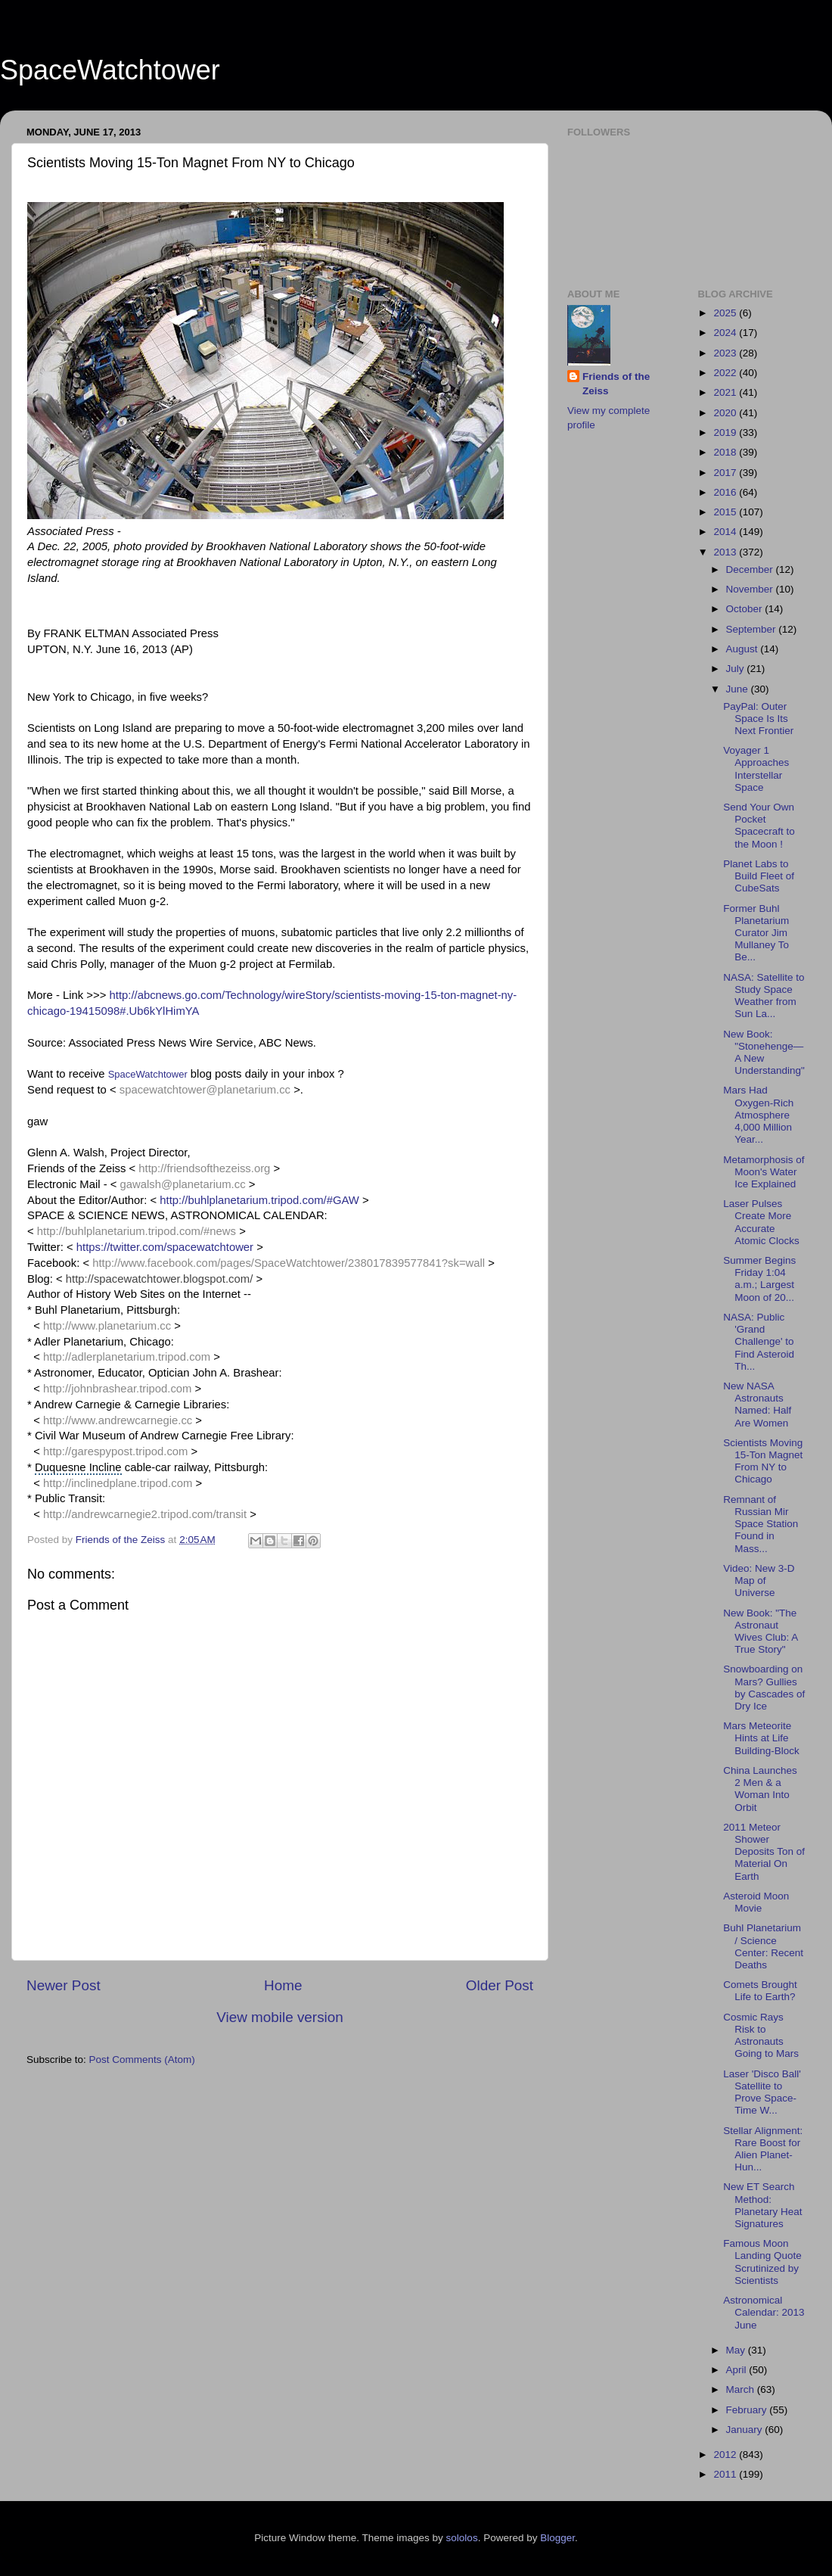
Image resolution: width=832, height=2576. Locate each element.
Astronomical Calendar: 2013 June (763, 2312)
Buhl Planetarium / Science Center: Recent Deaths (763, 1946)
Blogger (557, 2537)
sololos (462, 2537)
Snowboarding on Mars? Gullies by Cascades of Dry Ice (764, 1687)
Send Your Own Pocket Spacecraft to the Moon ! (759, 825)
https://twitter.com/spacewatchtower (164, 1247)
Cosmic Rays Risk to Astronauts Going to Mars (761, 2035)
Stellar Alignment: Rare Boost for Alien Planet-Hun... (763, 2149)
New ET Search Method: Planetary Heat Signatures (762, 2205)
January (745, 2429)
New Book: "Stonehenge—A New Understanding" (764, 1052)
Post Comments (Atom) (142, 2059)
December (751, 569)
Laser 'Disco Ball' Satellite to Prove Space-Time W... (762, 2092)
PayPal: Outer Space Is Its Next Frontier (758, 718)
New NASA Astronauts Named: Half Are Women (757, 1404)
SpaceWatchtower (110, 70)
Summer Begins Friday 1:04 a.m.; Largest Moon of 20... (759, 1279)
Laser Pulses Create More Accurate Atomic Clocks (761, 1222)
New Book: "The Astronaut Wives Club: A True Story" (760, 1631)
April (738, 2369)
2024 (726, 332)
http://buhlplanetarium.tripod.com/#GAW (259, 1200)
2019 (726, 432)
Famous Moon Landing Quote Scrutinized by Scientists (762, 2262)
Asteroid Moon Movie (756, 1902)
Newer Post (63, 1985)
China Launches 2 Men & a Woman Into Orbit (760, 1789)
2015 (726, 512)
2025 (726, 313)
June (738, 689)
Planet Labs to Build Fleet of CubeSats (758, 876)
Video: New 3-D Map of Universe (758, 1580)
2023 (726, 353)
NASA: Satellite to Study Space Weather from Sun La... (763, 996)
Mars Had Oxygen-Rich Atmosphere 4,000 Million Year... (758, 1114)
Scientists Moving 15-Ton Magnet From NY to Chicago (763, 1461)
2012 (726, 2454)
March (741, 2389)
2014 (726, 531)
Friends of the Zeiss (616, 384)
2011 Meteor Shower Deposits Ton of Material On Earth (764, 1852)
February (748, 2410)
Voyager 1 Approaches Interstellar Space (756, 769)
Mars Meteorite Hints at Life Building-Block (761, 1738)
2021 (726, 392)
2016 (726, 492)
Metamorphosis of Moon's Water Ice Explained (763, 1172)
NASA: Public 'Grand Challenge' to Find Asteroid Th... (758, 1341)
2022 (726, 372)
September (752, 629)
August (743, 649)
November (751, 589)
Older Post (499, 1985)
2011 (726, 2474)
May (737, 2350)
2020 (726, 412)
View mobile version (279, 2017)
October (745, 608)
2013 (726, 552)
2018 (726, 452)
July (736, 668)
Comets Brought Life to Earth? (760, 1990)
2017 (726, 472)
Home (283, 1985)
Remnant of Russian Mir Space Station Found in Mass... (760, 1524)
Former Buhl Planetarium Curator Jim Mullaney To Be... (756, 933)
